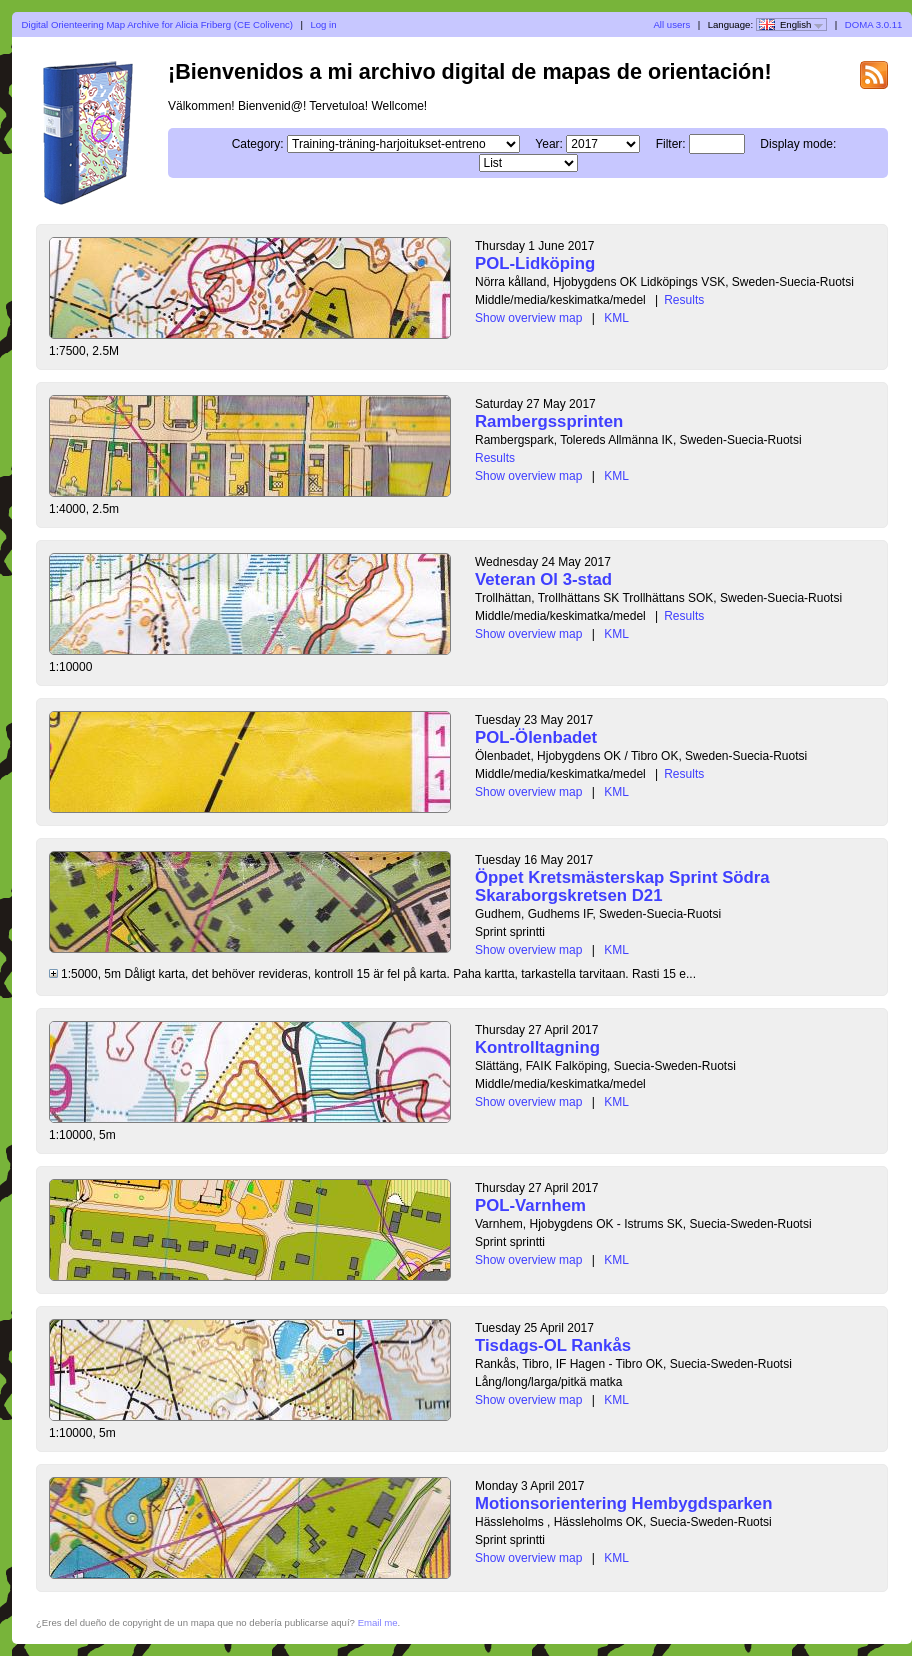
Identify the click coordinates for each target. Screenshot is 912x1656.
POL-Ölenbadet (536, 737)
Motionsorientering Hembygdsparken (623, 1503)
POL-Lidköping (535, 263)
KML (616, 318)
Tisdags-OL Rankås (553, 1345)
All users (671, 24)
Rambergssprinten (549, 421)
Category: (258, 144)
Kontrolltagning (537, 1047)
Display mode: (798, 144)
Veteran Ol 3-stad (543, 579)
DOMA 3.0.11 (874, 24)
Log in (323, 24)
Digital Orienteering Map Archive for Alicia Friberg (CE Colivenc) (157, 24)
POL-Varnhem (530, 1205)
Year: (549, 144)
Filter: (671, 144)
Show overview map (528, 318)
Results (684, 300)
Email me (378, 1622)
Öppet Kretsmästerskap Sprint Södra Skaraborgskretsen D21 (622, 886)
